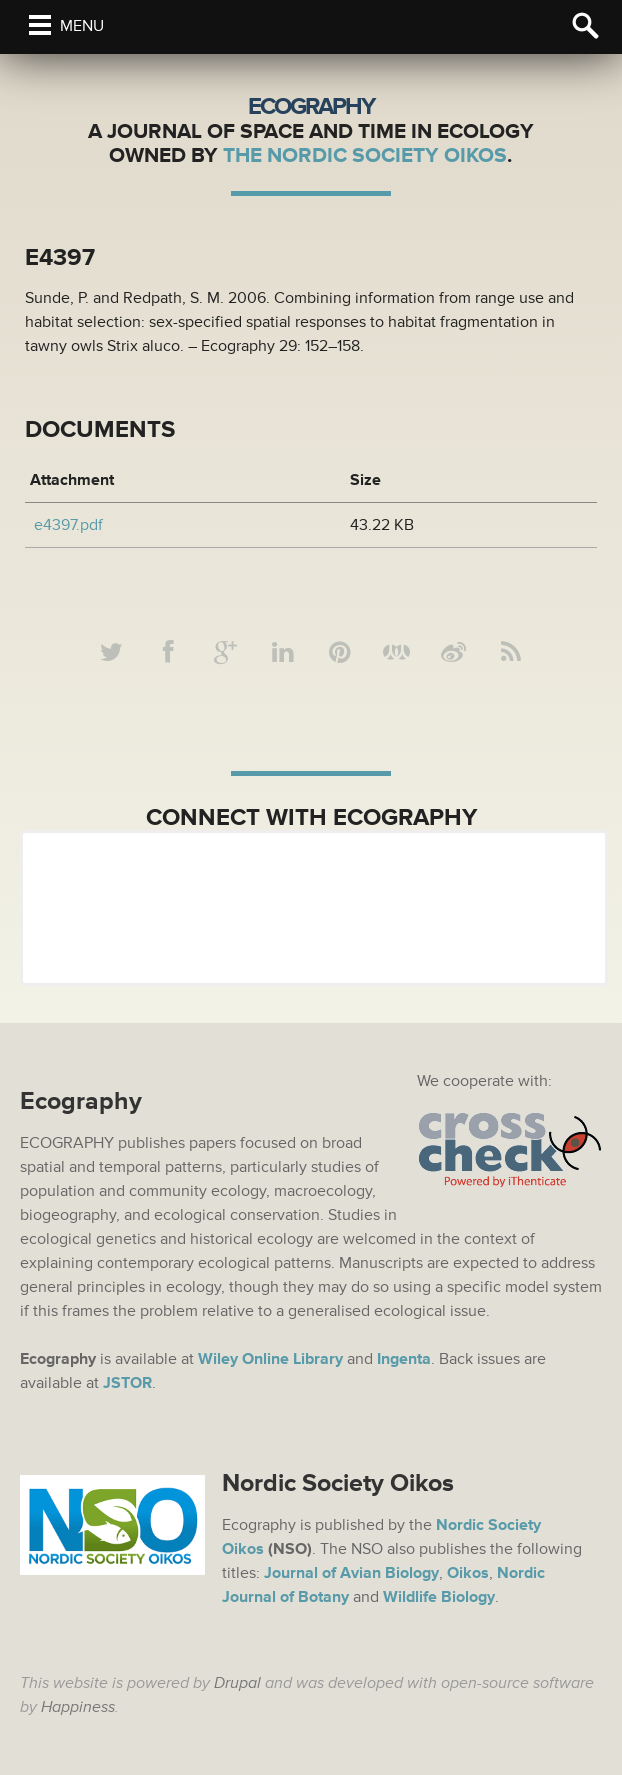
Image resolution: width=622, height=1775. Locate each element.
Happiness (78, 1707)
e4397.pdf (68, 525)
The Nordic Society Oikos (365, 155)
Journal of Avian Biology (351, 1573)
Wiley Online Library (270, 1359)
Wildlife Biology (439, 1597)
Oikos (468, 1573)
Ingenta (404, 1359)
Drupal (237, 1683)
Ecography (311, 106)
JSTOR (127, 1383)
